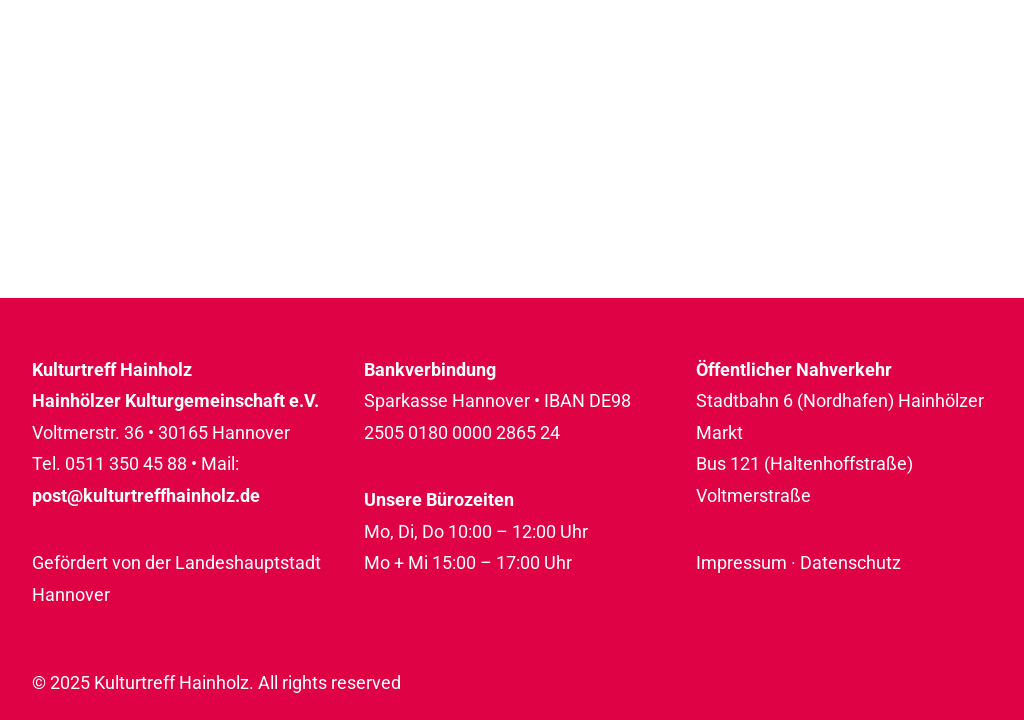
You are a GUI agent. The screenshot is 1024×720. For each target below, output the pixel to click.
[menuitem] (407, 77)
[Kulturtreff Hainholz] (137, 77)
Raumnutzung (587, 76)
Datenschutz (850, 562)
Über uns (763, 76)
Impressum (741, 562)
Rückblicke (922, 76)
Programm (400, 76)
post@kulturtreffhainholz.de (146, 495)
